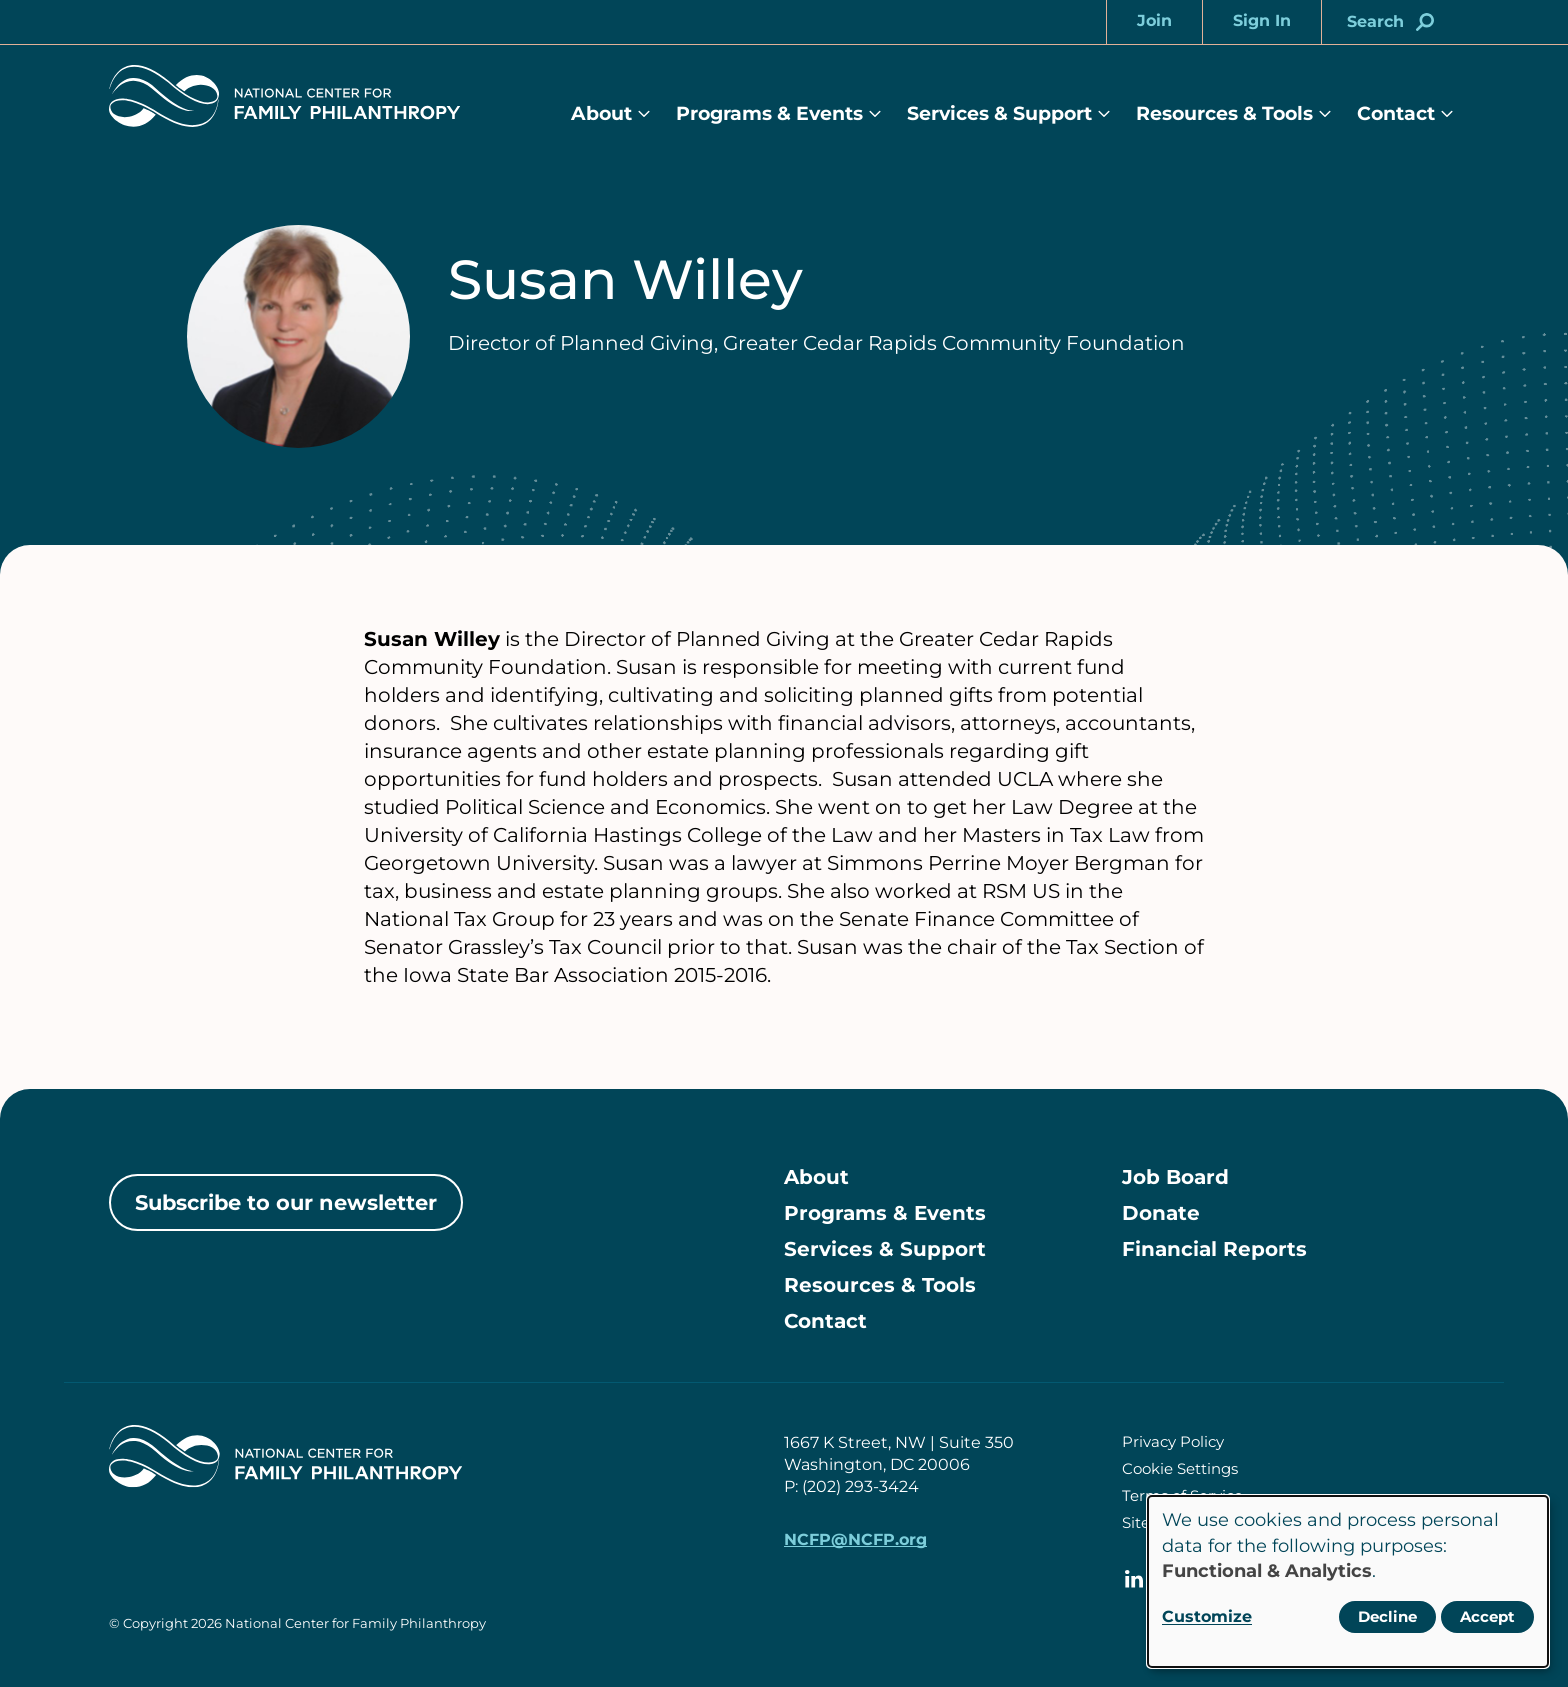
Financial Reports (1214, 1249)
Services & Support (999, 113)
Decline (1387, 1616)
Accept (1487, 1616)
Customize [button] (1207, 1616)
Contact (1396, 113)
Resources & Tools (1224, 113)
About (601, 113)
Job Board (1175, 1177)
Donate (1161, 1213)
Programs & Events (769, 113)
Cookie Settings (1180, 1468)
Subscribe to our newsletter (286, 1202)
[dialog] (1348, 1581)
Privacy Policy (1173, 1441)
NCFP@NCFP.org (855, 1539)
